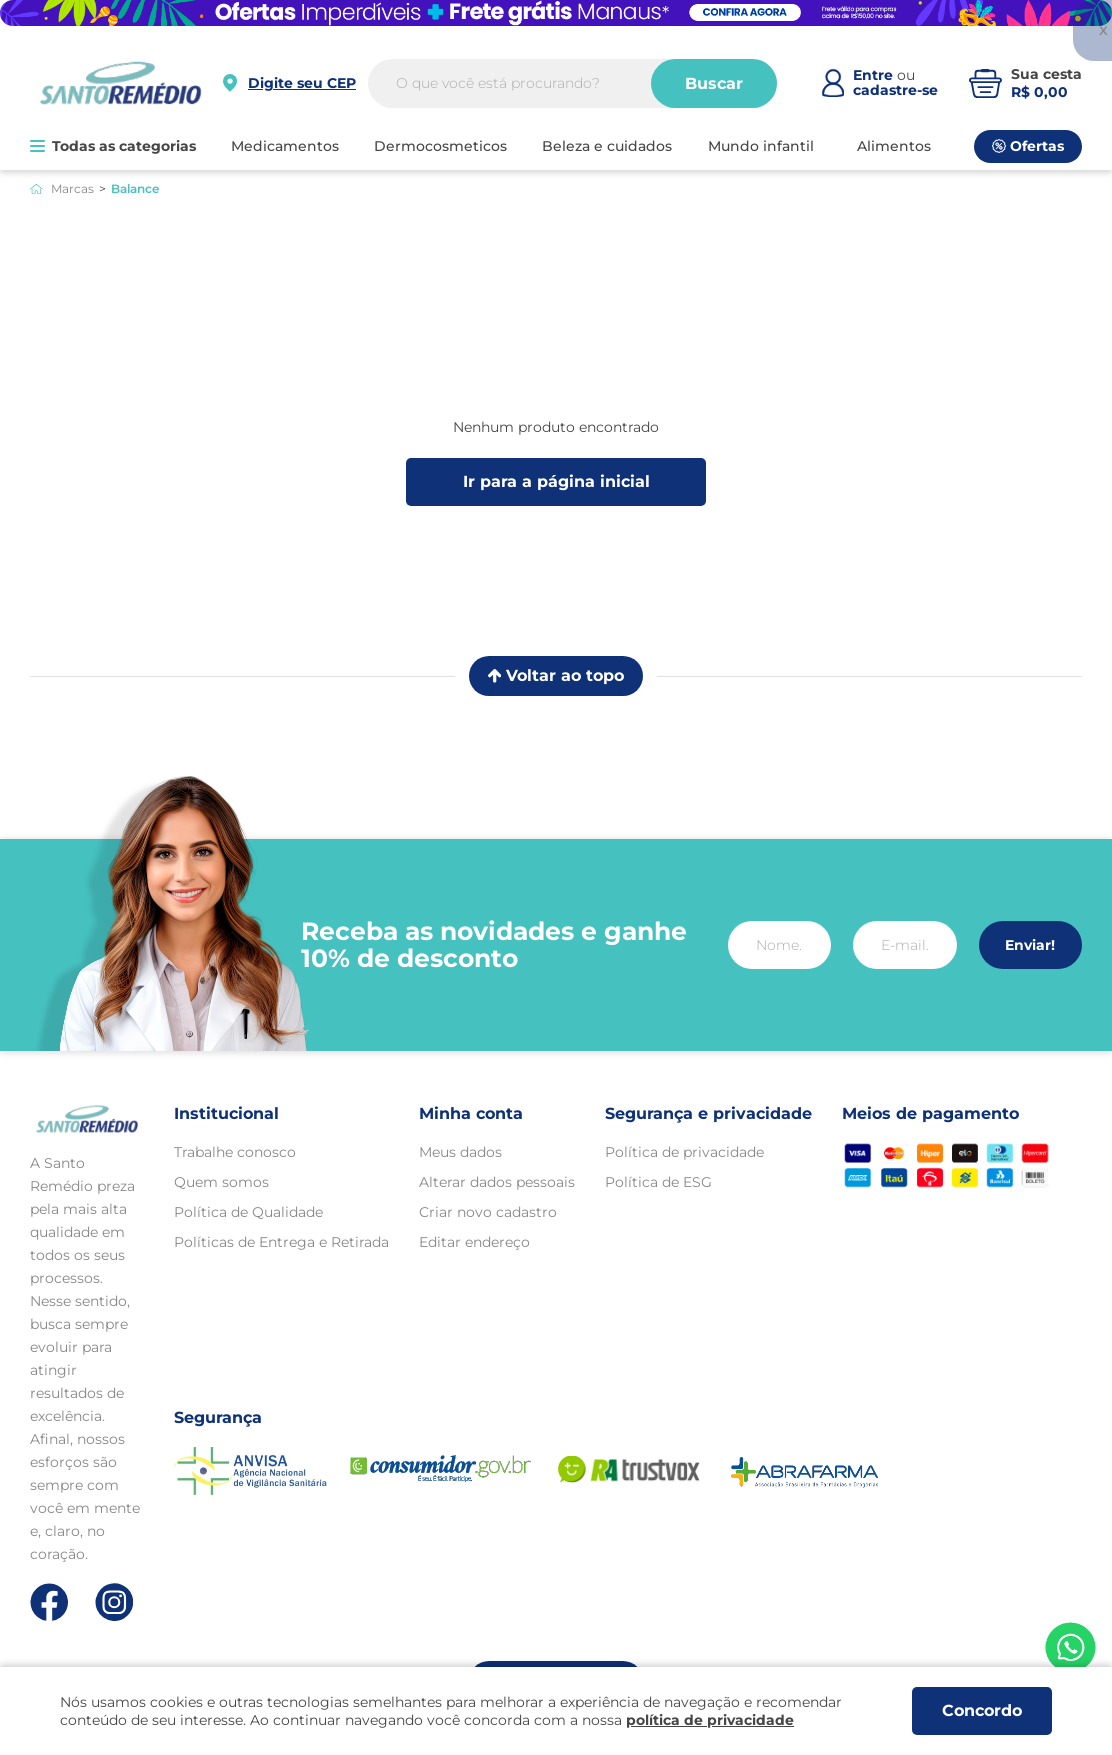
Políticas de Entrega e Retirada (281, 1242)
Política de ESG (658, 1182)
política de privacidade (710, 1720)
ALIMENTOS (894, 146)
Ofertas (1028, 146)
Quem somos (221, 1182)
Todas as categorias (113, 146)
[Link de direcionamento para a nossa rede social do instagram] (114, 1602)
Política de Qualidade (248, 1212)
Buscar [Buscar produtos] (714, 83)
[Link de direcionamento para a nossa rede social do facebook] (49, 1602)
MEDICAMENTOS (285, 146)
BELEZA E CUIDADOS (607, 146)
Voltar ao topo (556, 675)
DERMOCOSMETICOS (440, 146)
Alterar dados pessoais (497, 1182)
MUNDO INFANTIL (761, 146)
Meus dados (460, 1152)
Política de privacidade (684, 1152)
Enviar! (1030, 945)
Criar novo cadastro (488, 1212)
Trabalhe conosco (235, 1152)
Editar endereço (474, 1242)
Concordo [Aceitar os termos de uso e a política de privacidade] (982, 1710)
